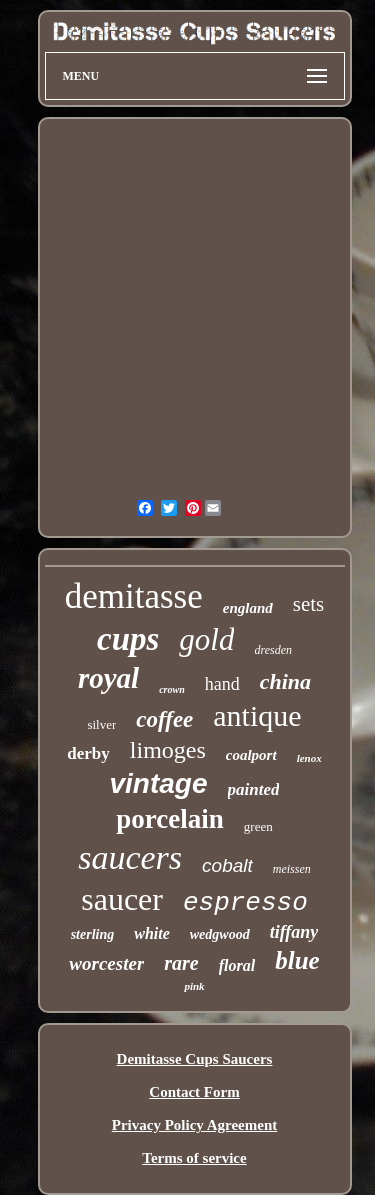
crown (172, 689)
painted (254, 789)
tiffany (294, 932)
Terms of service (194, 1158)
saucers (130, 857)
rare (181, 963)
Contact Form (194, 1092)
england (248, 608)
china (285, 681)
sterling (93, 934)
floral (237, 965)
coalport (251, 755)
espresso (245, 903)
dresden (273, 650)
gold (206, 639)
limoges (168, 750)
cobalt (227, 865)
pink (194, 986)
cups (128, 639)
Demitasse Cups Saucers (195, 1059)
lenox (309, 758)
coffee (164, 719)
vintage (159, 783)
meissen (292, 869)
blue (297, 960)
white (152, 933)
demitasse (134, 596)
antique (257, 715)
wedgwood (220, 934)
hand (222, 684)
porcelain (170, 819)
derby (88, 753)
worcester (106, 963)
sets (309, 604)
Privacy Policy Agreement (195, 1125)
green (258, 826)
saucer (122, 899)
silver (101, 724)
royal (108, 678)
